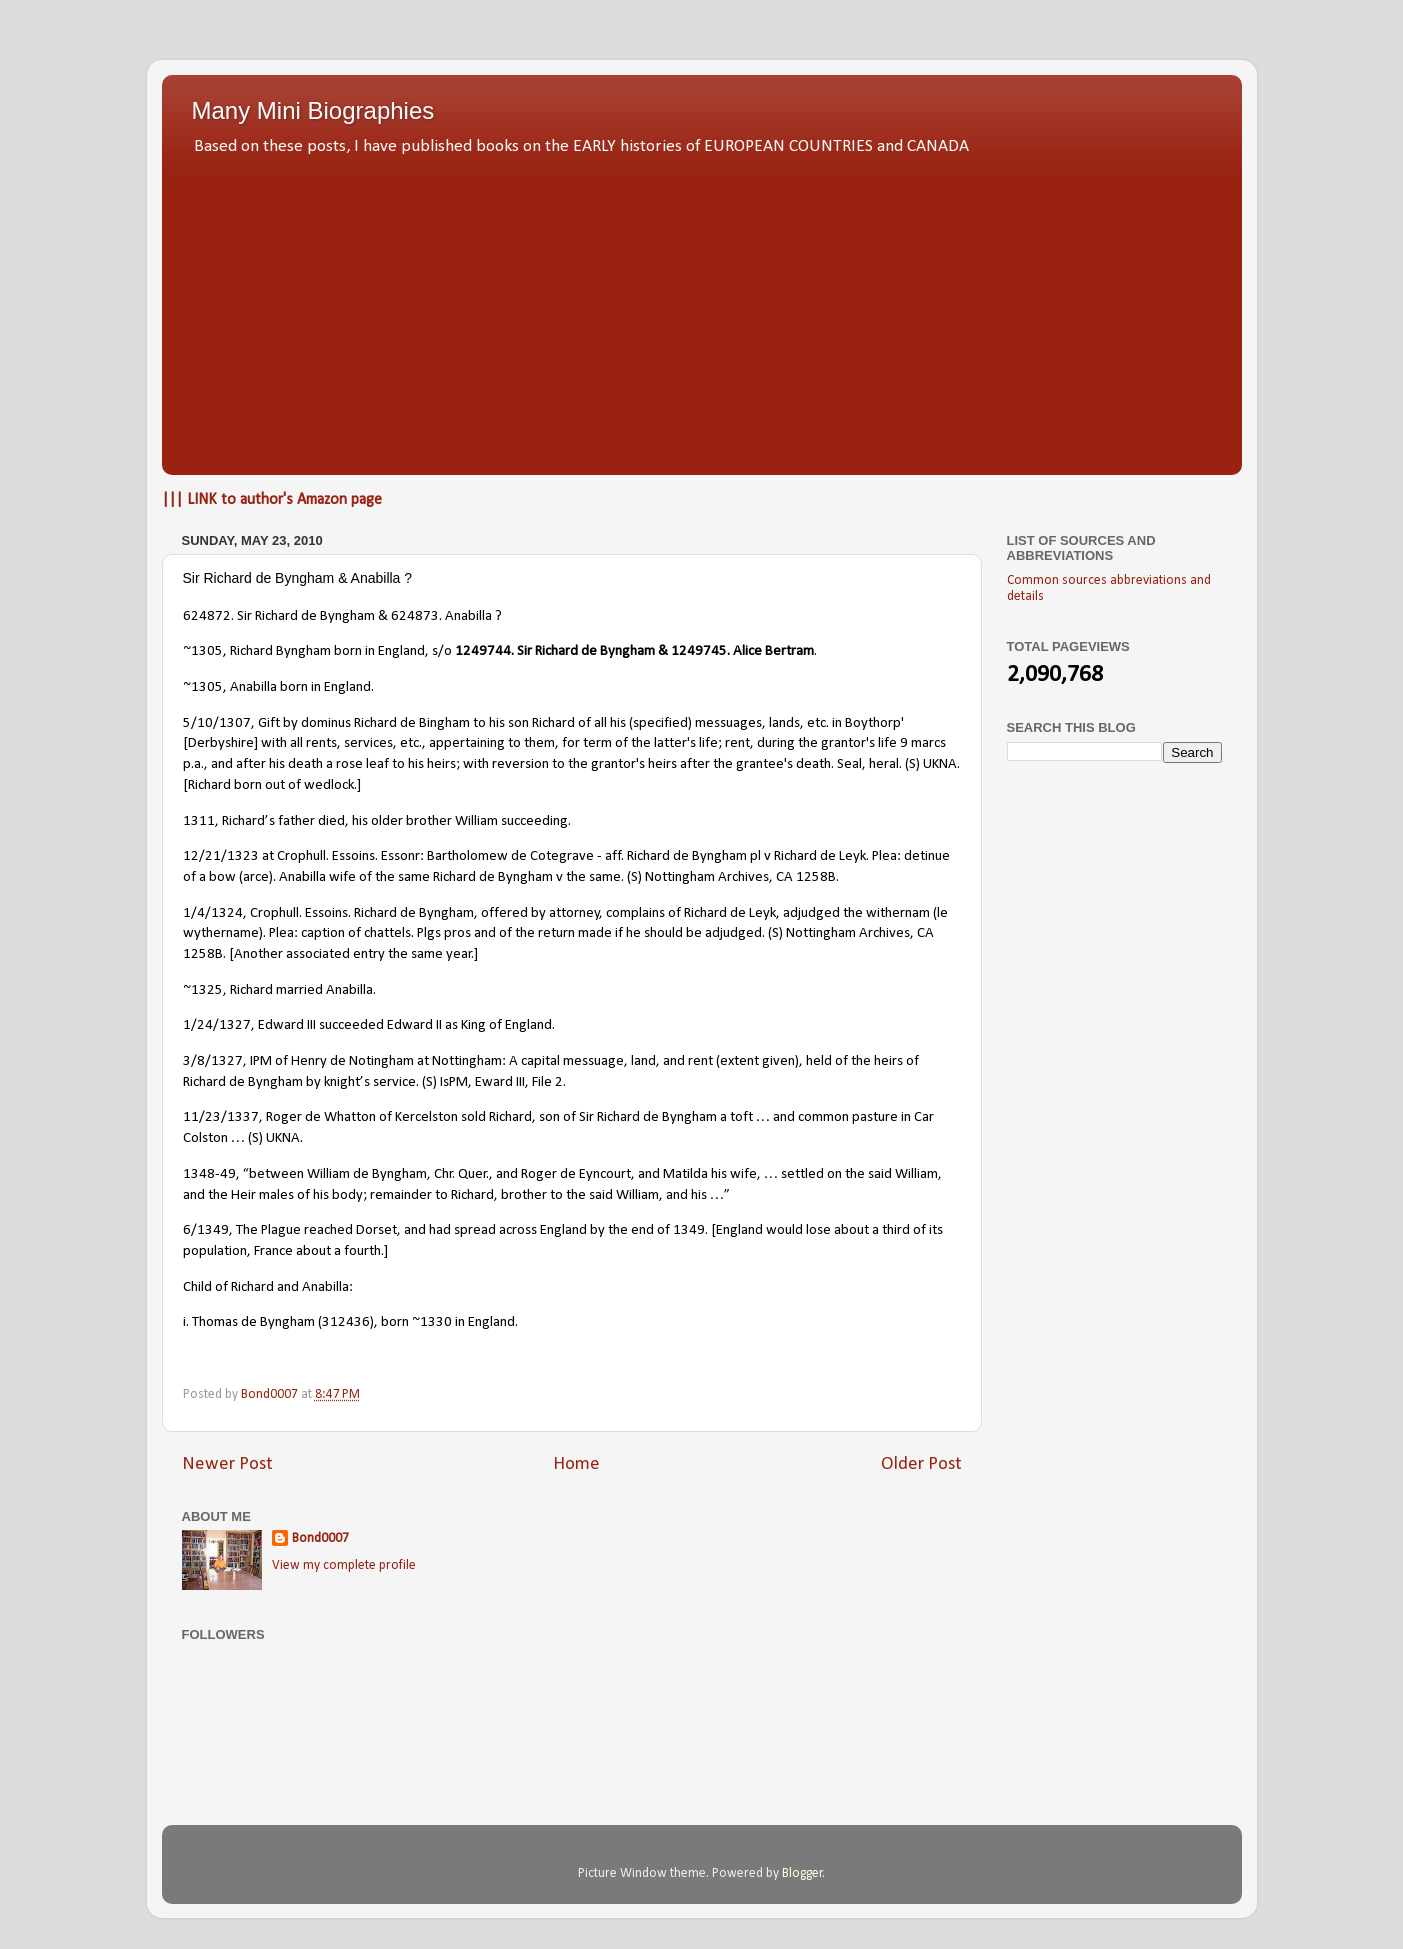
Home (576, 1464)
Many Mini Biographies (313, 110)
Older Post (921, 1464)
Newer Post (227, 1464)
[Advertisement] (702, 310)
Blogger (802, 1873)
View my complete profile (344, 1565)
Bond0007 (320, 1538)
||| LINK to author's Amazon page (272, 500)
